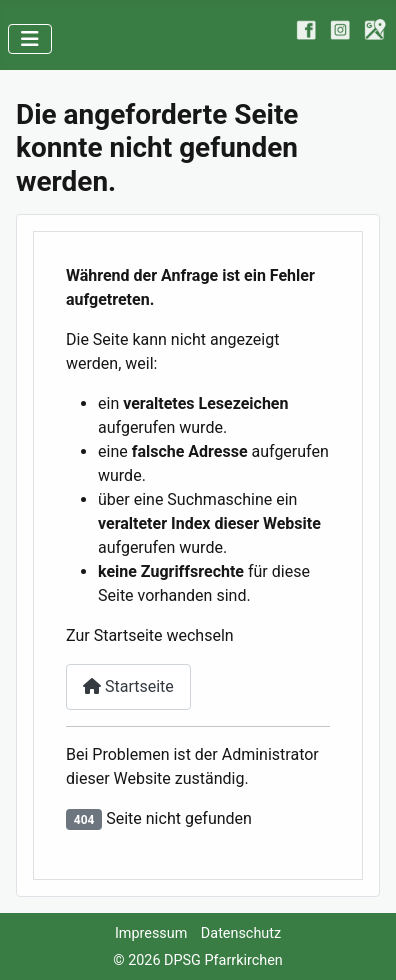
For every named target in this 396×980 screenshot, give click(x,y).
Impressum (151, 933)
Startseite (128, 686)
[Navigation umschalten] (30, 39)
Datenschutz (241, 933)
